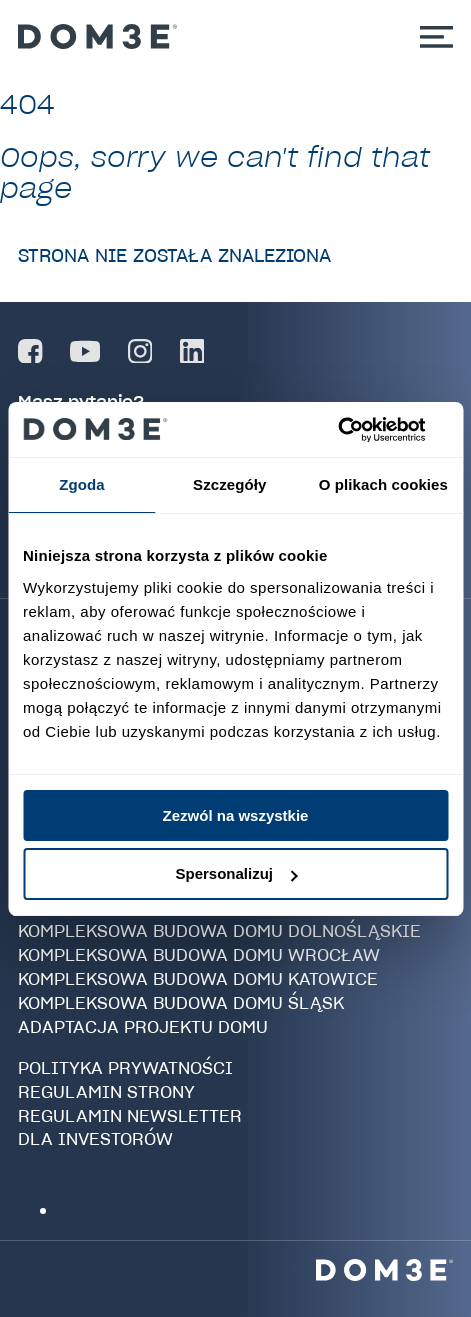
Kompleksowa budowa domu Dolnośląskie (219, 931)
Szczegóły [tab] (229, 484)
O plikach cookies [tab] (383, 484)
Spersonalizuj (236, 873)
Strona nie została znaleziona (174, 255)
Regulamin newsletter (130, 1116)
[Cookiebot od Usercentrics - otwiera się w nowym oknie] (360, 430)
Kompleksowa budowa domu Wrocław (199, 955)
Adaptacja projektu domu (143, 1027)
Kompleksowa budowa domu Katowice (198, 979)
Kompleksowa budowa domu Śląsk (181, 1003)
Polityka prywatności (125, 1068)
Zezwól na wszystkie (236, 815)
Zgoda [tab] (82, 484)
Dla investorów (95, 1139)
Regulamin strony (106, 1092)
